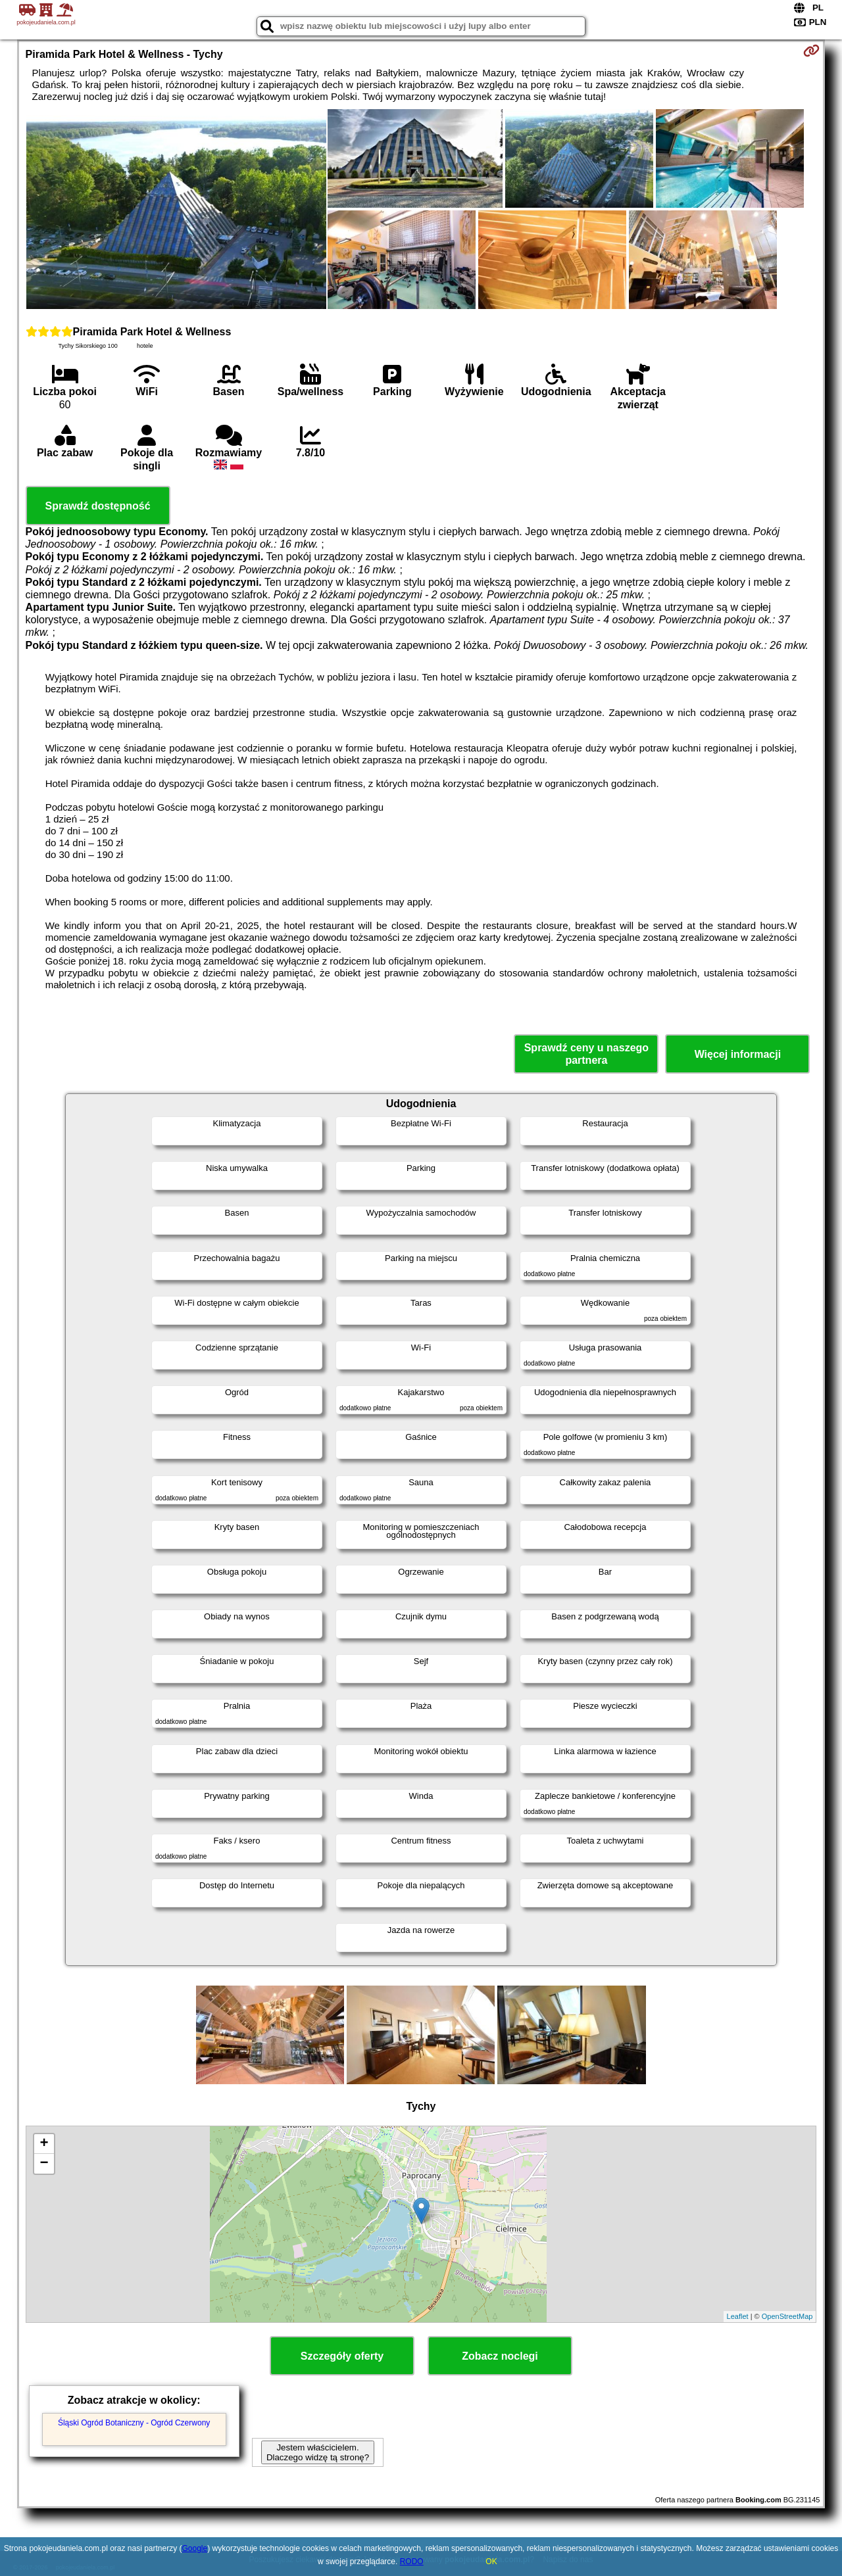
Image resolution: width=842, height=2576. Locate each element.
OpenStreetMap (787, 2316)
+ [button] (43, 2144)
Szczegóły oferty (342, 2356)
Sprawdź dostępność (98, 506)
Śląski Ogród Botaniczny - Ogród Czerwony (134, 2422)
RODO (412, 2561)
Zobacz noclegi (500, 2356)
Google (195, 2548)
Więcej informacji (738, 1054)
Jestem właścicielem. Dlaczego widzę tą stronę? (317, 2452)
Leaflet (738, 2316)
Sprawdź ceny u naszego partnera (586, 1054)
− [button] (43, 2164)
